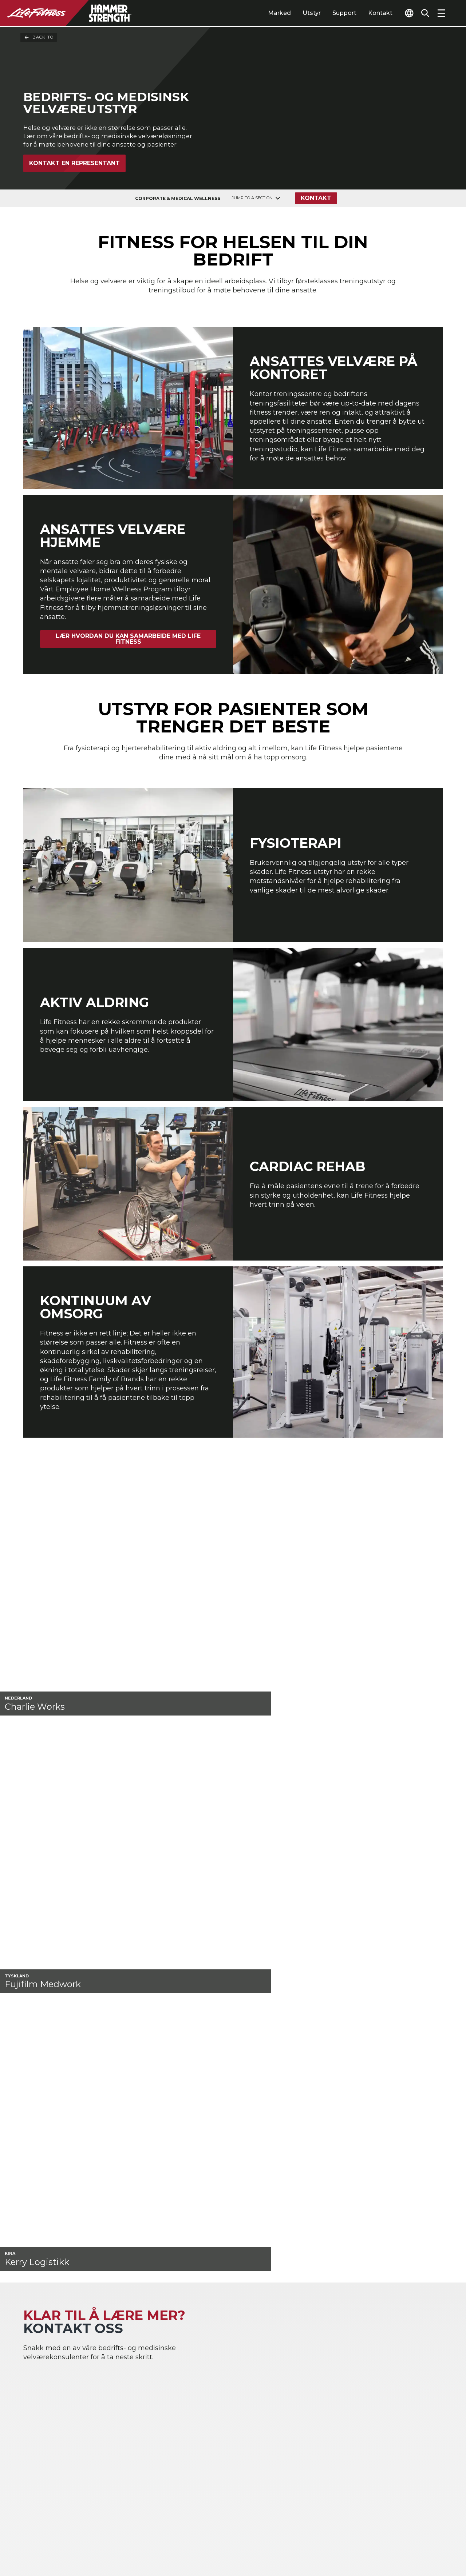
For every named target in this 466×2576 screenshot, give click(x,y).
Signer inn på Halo (54, 2481)
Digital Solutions (305, 2356)
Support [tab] (331, 12)
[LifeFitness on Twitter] (399, 2537)
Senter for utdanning (399, 2395)
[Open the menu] (441, 13)
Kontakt (366, 12)
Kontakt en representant (74, 190)
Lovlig (33, 2453)
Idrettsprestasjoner (138, 2367)
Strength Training (222, 2367)
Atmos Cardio (301, 2367)
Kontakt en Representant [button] (62, 2529)
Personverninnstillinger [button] (148, 2529)
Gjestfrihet (38, 2367)
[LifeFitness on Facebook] (346, 2537)
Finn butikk (43, 2440)
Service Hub (386, 2383)
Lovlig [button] (108, 2540)
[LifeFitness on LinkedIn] (320, 2537)
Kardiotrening (216, 2356)
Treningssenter (45, 2356)
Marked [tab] (265, 12)
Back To (39, 37)
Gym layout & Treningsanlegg (391, 2368)
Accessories (212, 2379)
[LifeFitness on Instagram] (373, 2537)
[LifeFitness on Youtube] (425, 2537)
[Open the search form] (422, 13)
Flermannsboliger (49, 2379)
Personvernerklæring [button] (56, 2540)
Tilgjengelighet (50, 2468)
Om (29, 2412)
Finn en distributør (55, 2425)
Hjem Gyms (126, 2356)
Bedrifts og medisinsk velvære (140, 2383)
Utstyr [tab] (298, 12)
